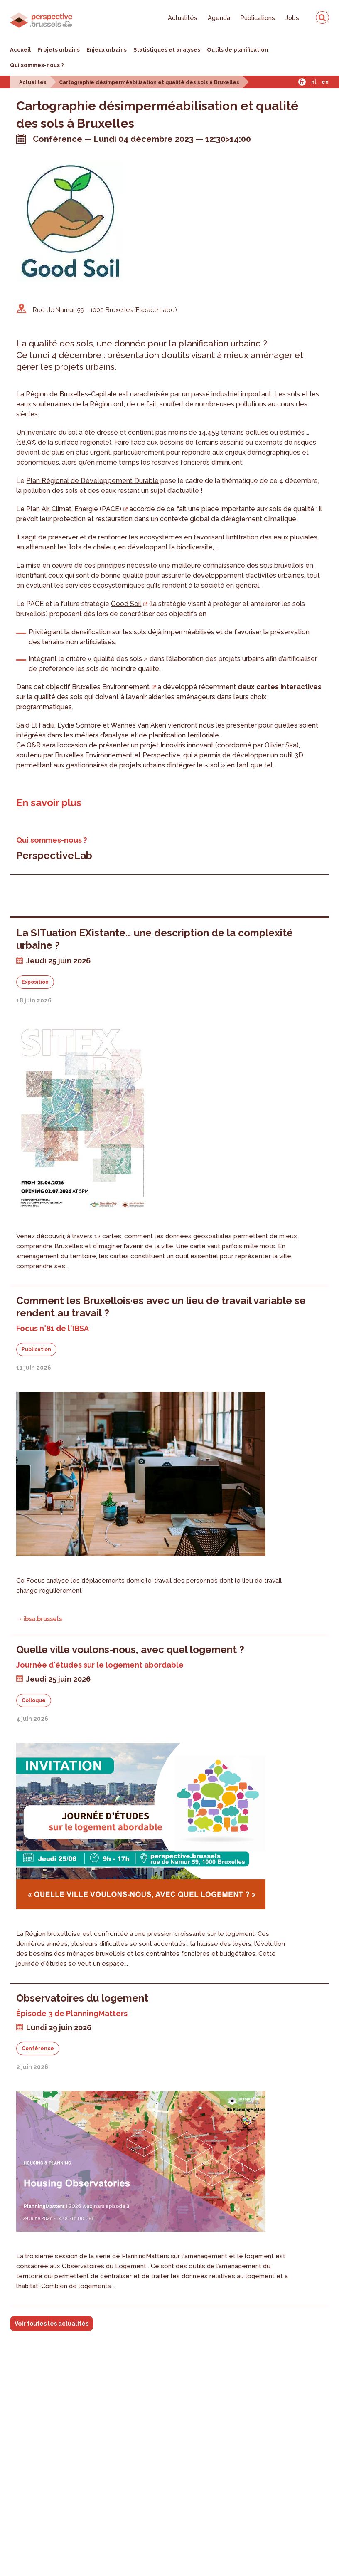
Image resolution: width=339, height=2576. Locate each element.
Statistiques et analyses (166, 50)
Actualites (33, 82)
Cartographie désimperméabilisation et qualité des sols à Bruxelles (149, 82)
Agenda (219, 17)
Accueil (20, 50)
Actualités (182, 17)
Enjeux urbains (106, 50)
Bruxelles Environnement (111, 687)
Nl (313, 82)
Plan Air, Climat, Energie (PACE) (73, 509)
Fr (302, 82)
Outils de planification (237, 50)
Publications (258, 17)
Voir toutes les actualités (51, 2323)
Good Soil (126, 604)
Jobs (292, 17)
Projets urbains (58, 50)
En (325, 82)
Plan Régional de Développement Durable (92, 481)
